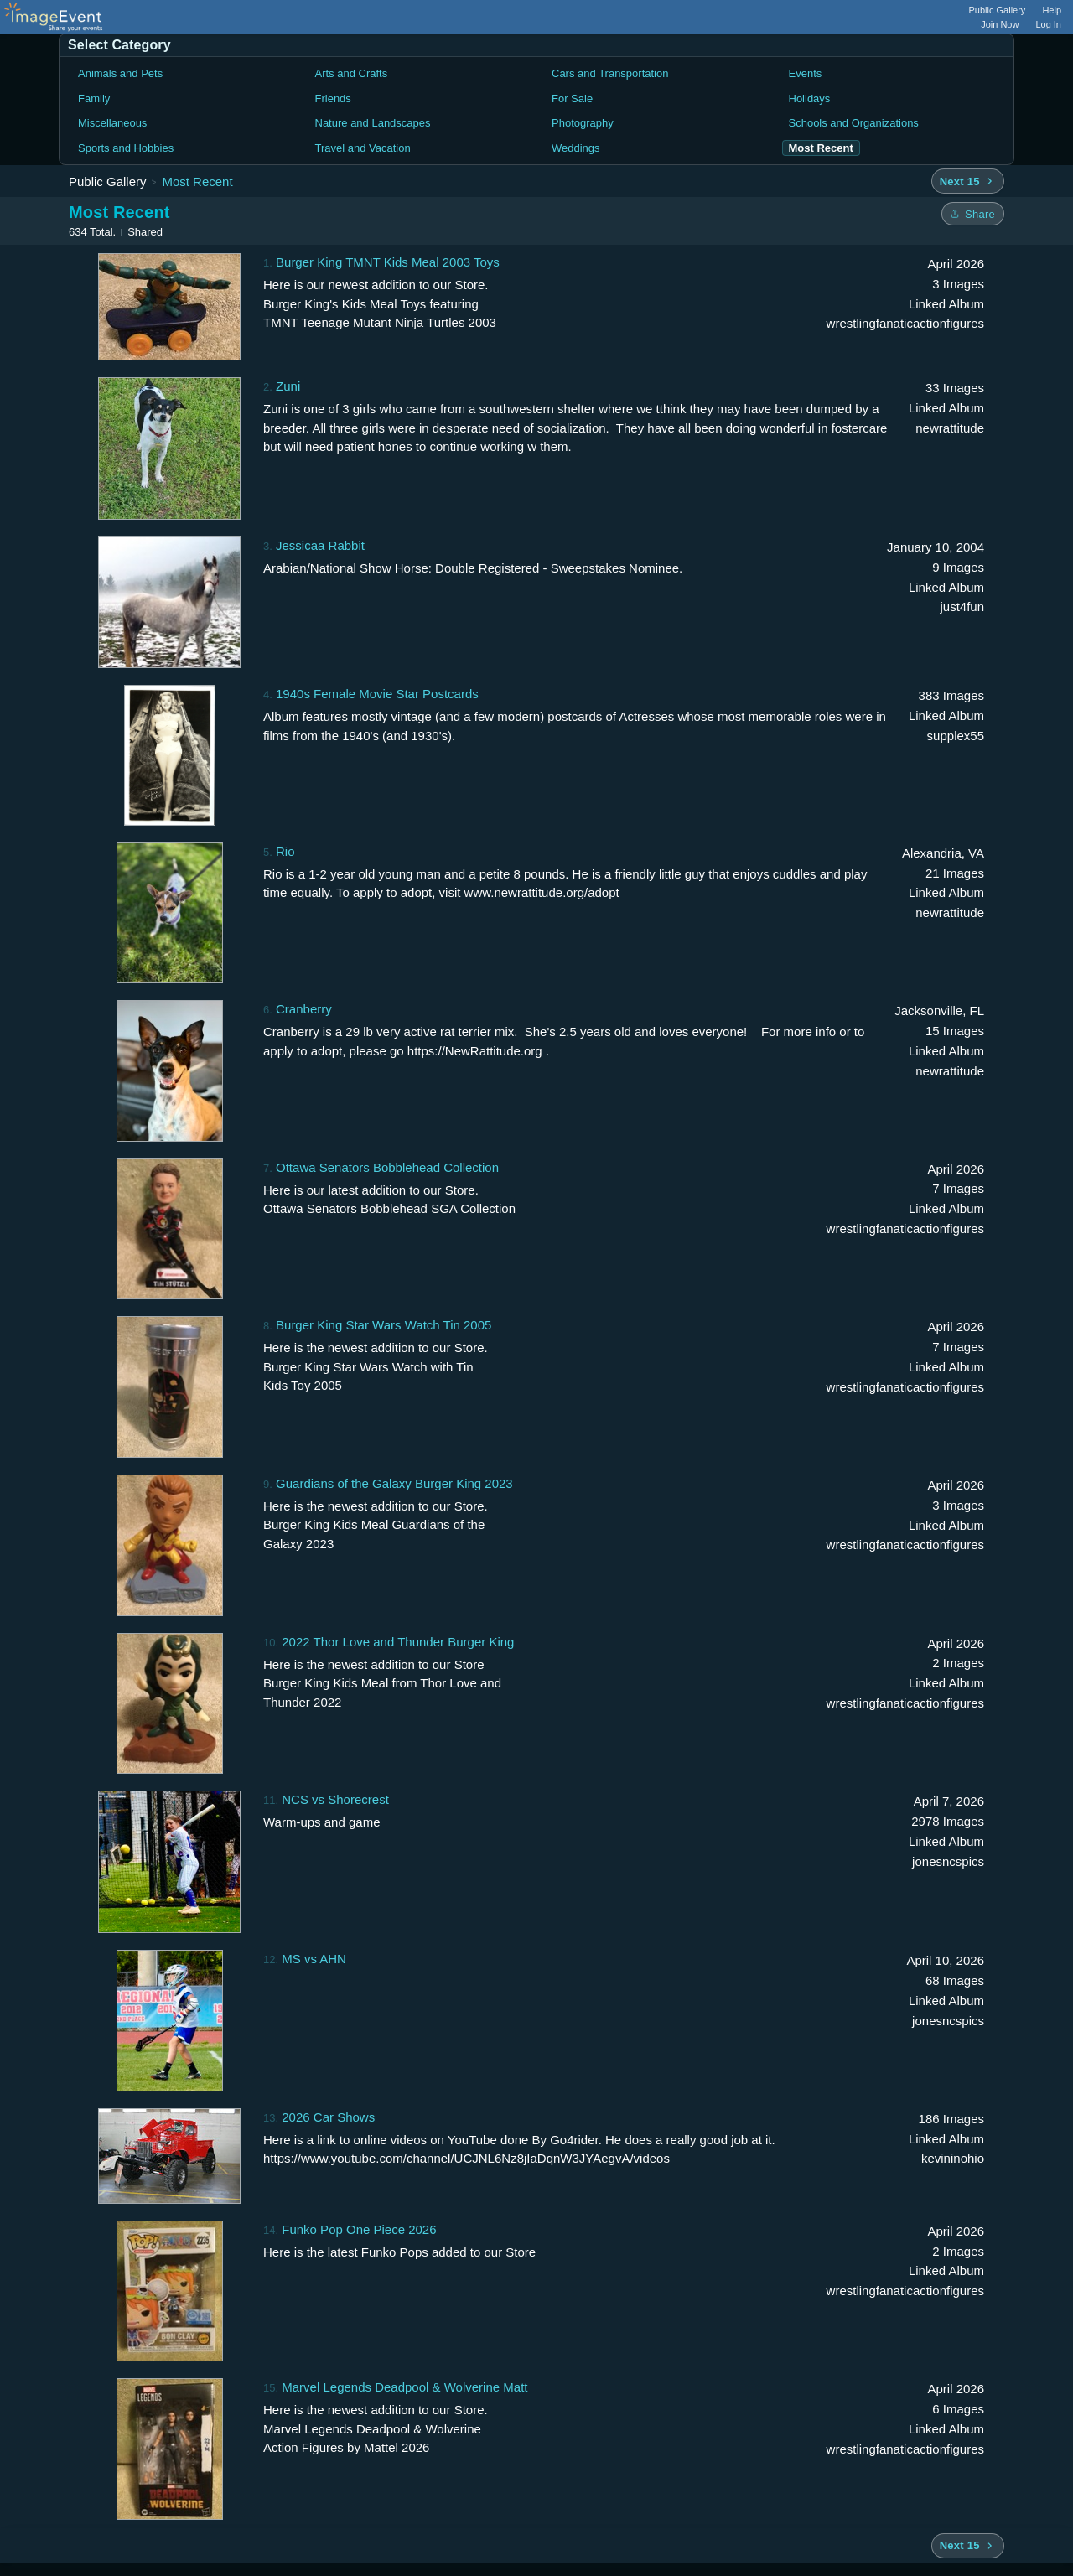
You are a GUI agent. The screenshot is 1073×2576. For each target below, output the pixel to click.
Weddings (576, 148)
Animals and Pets (120, 73)
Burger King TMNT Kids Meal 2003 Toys (388, 262)
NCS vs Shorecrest (335, 1799)
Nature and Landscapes (373, 123)
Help (1051, 10)
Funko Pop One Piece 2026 (359, 2229)
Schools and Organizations (854, 123)
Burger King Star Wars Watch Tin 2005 (383, 1325)
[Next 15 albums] (967, 181)
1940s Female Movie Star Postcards (377, 694)
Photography (583, 123)
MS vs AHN (314, 1958)
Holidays (810, 98)
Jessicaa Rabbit (320, 545)
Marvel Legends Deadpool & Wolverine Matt (404, 2387)
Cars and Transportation (610, 73)
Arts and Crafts (351, 73)
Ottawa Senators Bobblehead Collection (387, 1167)
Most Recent (197, 181)
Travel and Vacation (363, 148)
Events (805, 73)
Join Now (1000, 24)
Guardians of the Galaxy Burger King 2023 (394, 1483)
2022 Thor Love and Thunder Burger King (398, 1642)
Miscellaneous (112, 123)
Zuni (288, 386)
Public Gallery (997, 10)
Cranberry (304, 1009)
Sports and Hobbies (126, 148)
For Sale (572, 98)
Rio (285, 851)
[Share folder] (972, 213)
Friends (333, 98)
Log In (1048, 24)
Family (94, 98)
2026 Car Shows (328, 2117)
